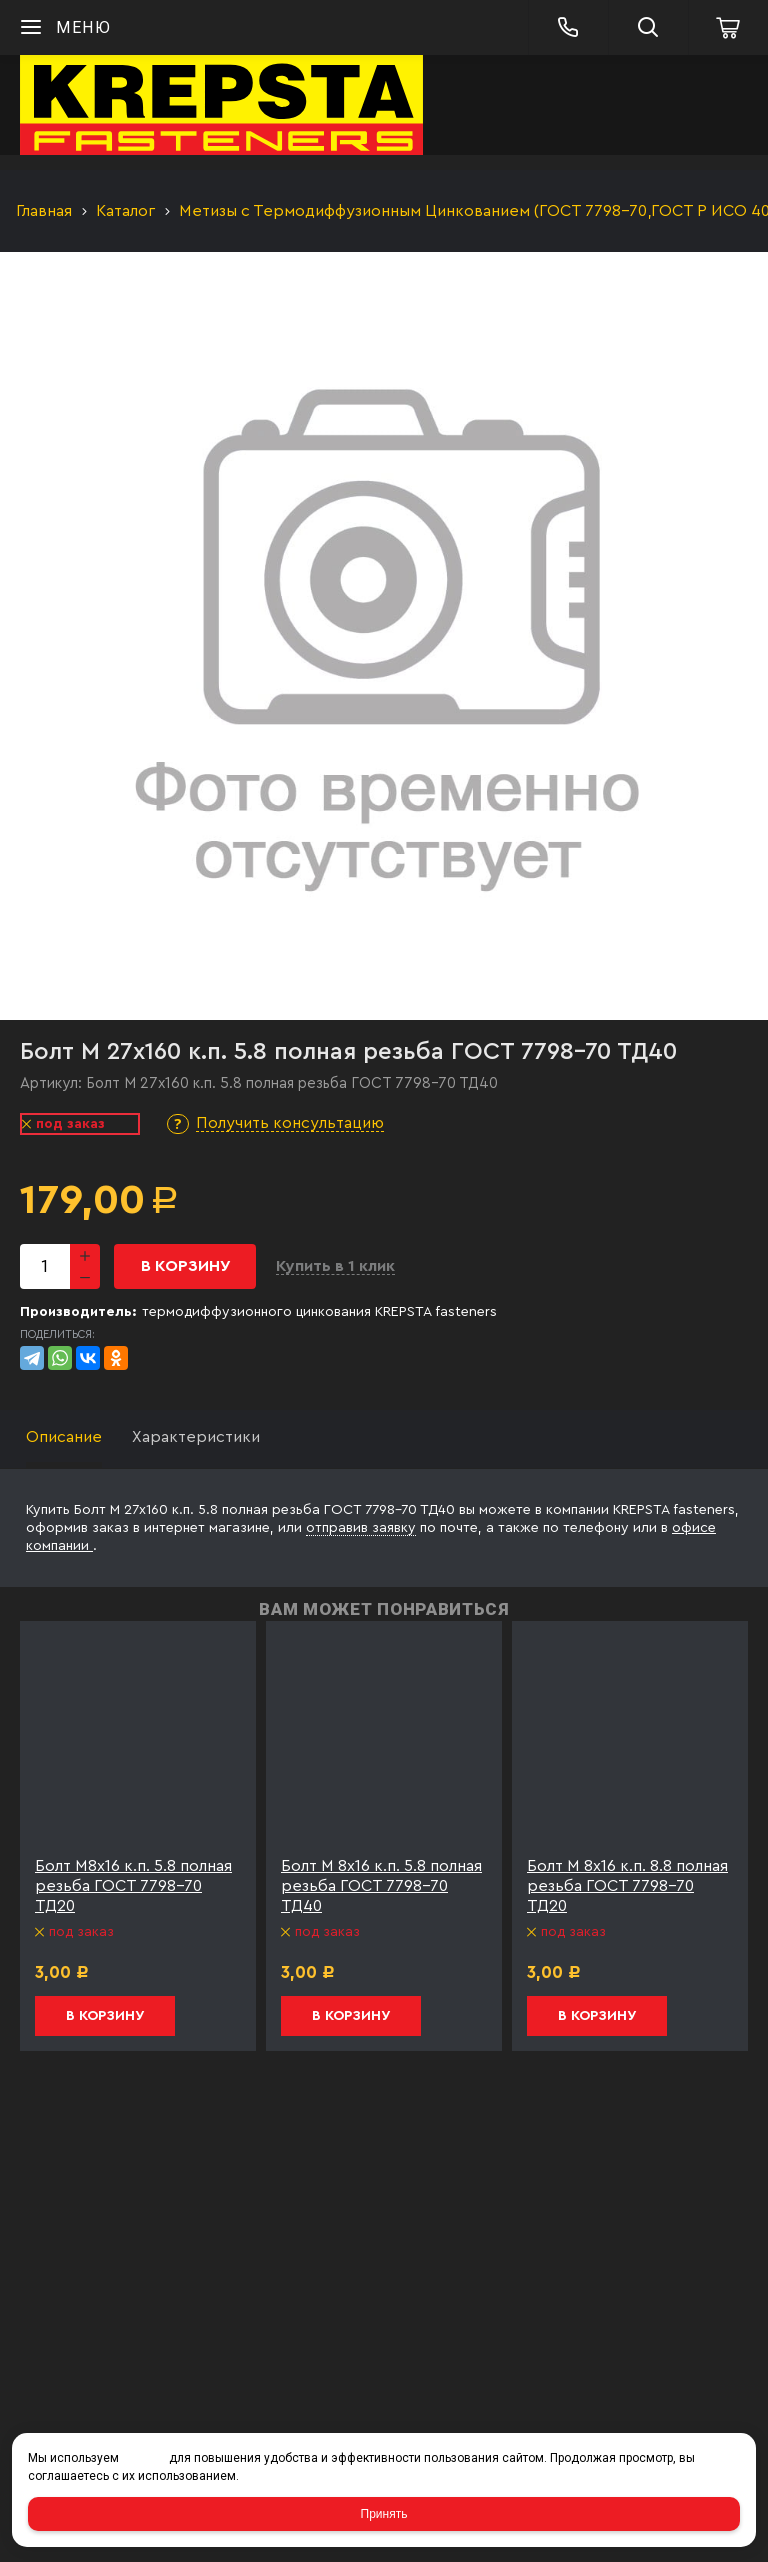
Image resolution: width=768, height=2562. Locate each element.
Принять (384, 2514)
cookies (144, 2458)
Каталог (125, 211)
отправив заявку (361, 1528)
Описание (64, 1437)
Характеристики (196, 1437)
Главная (44, 211)
